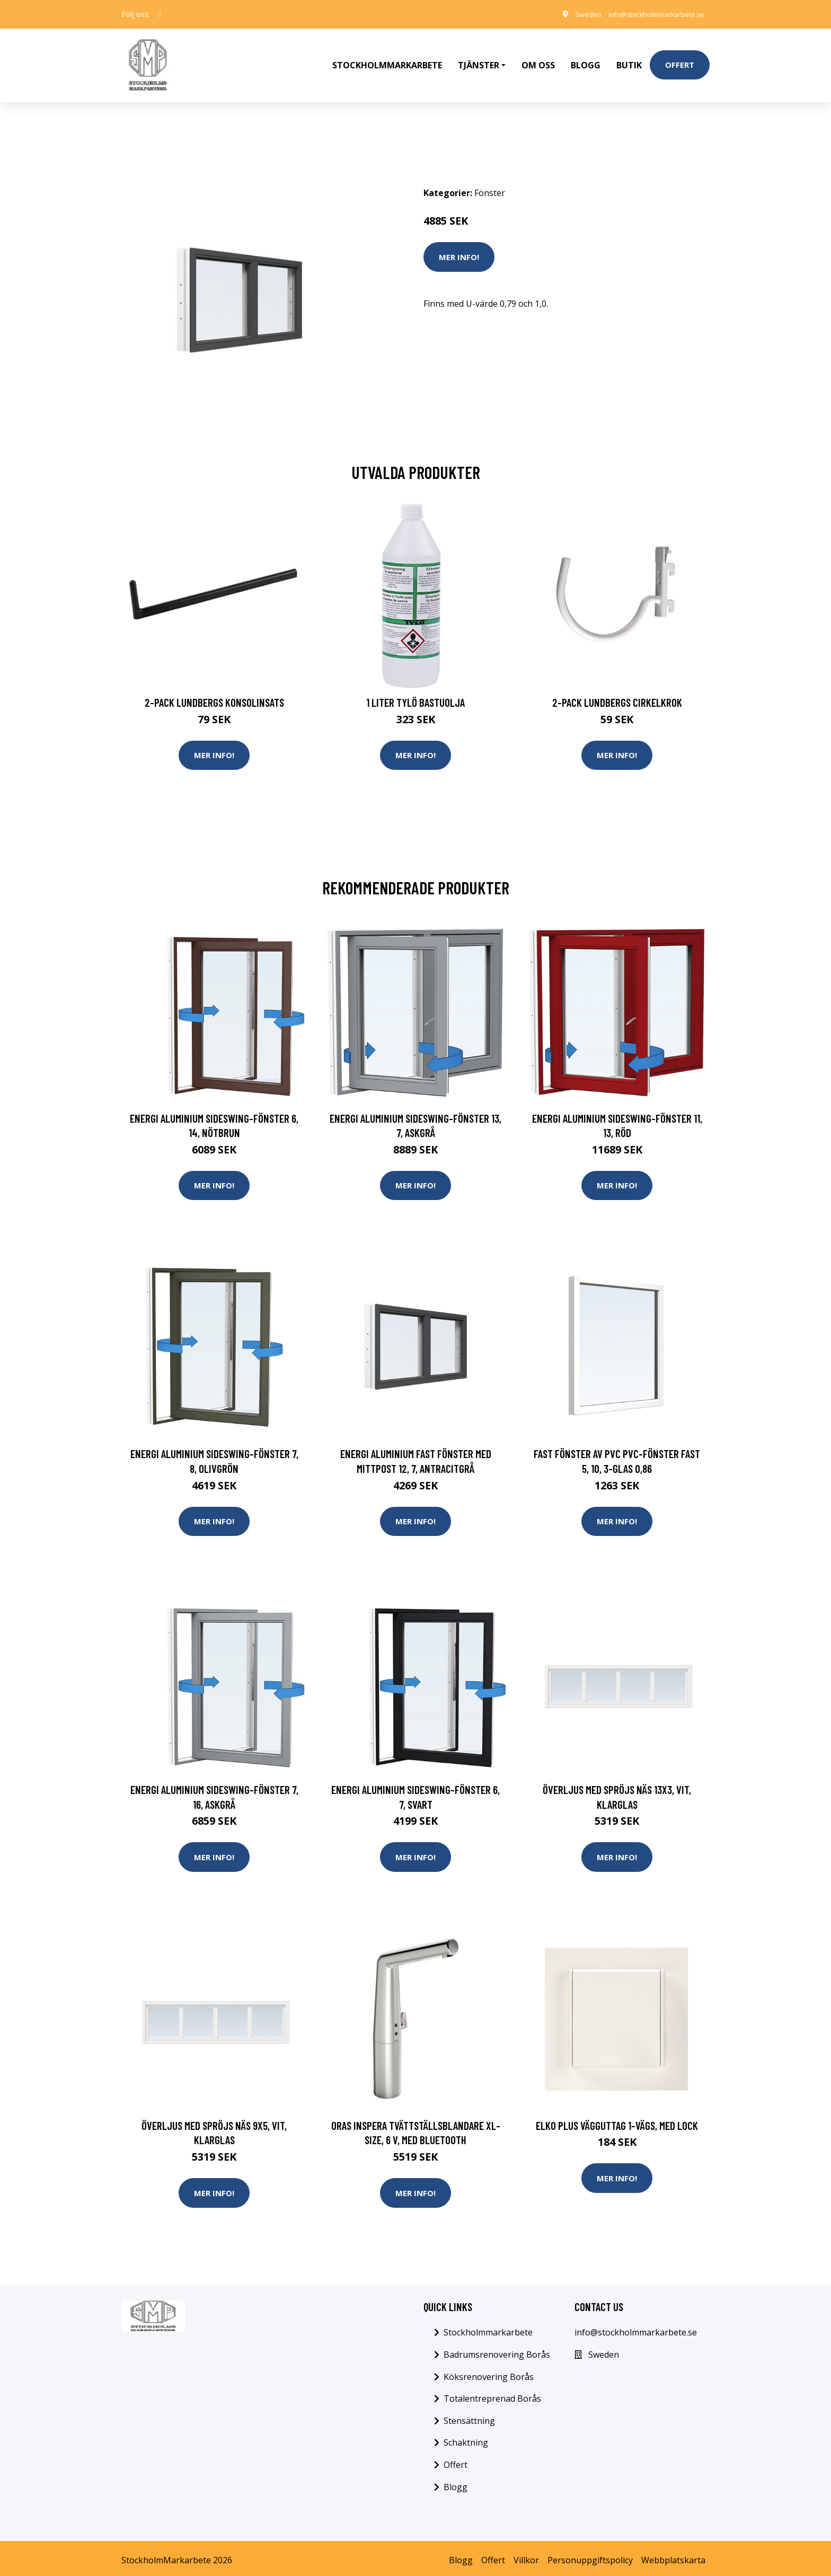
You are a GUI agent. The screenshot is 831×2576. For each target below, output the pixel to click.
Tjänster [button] (478, 56)
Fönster (489, 175)
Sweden (571, 14)
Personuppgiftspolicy (590, 2556)
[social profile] (159, 14)
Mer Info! (459, 239)
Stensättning (469, 2416)
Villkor (526, 2556)
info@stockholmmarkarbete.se (648, 14)
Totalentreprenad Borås (492, 2394)
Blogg (585, 56)
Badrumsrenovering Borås (497, 2350)
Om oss (538, 56)
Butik (629, 56)
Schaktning (466, 2439)
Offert (679, 56)
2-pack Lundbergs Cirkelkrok (617, 684)
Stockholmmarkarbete (387, 56)
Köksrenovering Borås (489, 2372)
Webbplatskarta (673, 2556)
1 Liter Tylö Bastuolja (415, 684)
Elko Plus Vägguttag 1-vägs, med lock (617, 2118)
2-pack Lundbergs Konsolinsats (214, 684)
